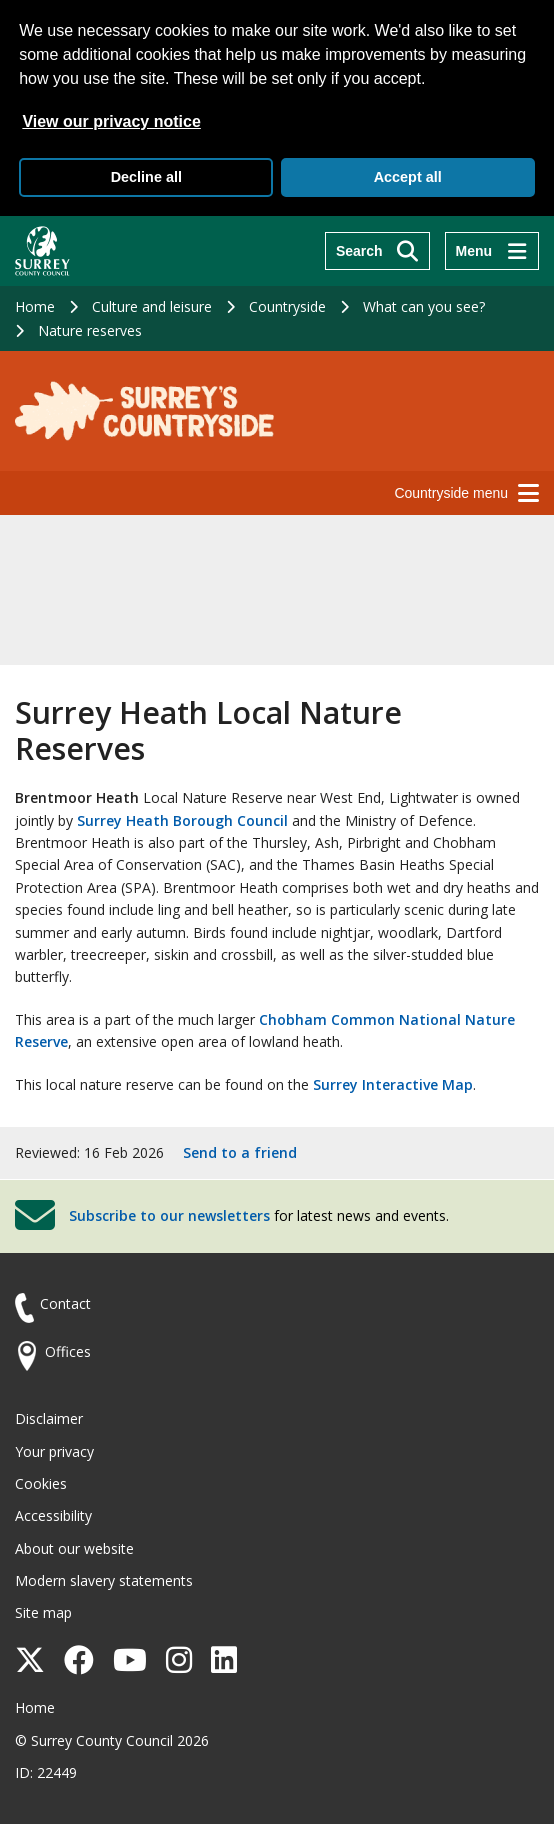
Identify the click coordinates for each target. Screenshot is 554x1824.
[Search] (377, 251)
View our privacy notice (111, 121)
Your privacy (54, 1451)
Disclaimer (49, 1418)
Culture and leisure (152, 306)
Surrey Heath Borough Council (182, 820)
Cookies (41, 1483)
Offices (68, 1351)
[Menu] (492, 251)
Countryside (287, 306)
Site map (43, 1612)
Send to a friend (240, 1152)
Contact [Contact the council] (65, 1303)
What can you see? (424, 306)
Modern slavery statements (104, 1580)
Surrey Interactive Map (393, 1084)
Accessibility (53, 1515)
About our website (74, 1548)
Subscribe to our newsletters (169, 1215)
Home (35, 306)
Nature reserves (90, 330)
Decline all (146, 177)
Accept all (408, 177)
